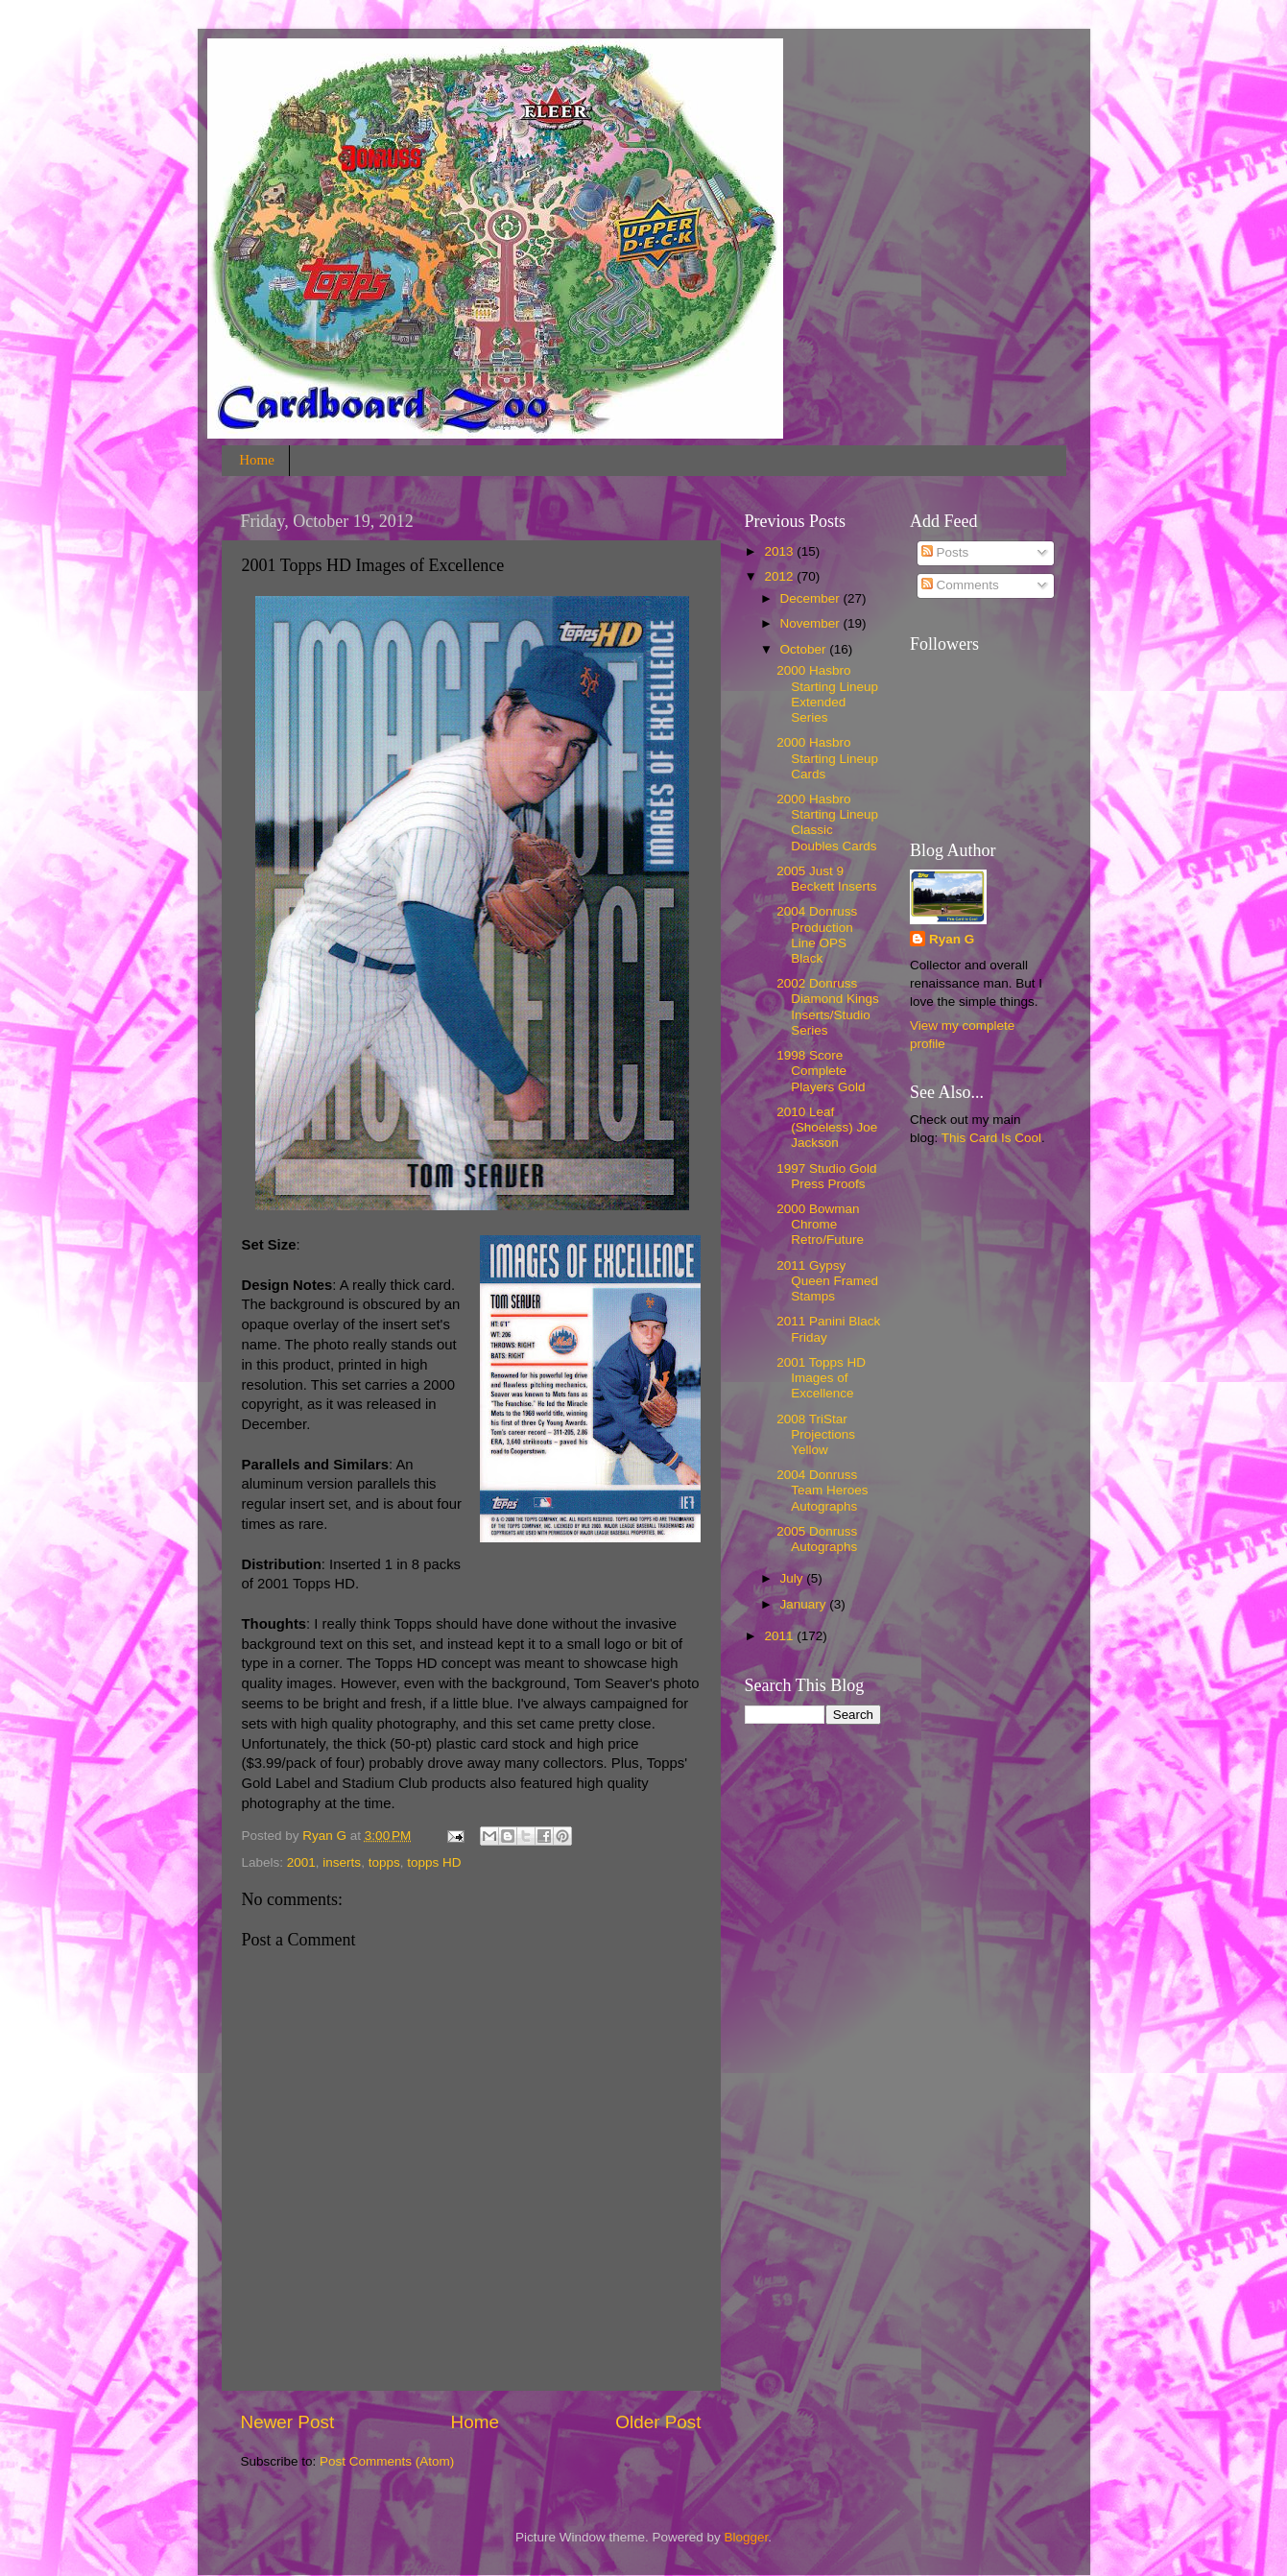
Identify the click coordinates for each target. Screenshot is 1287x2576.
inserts (341, 1862)
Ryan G (951, 939)
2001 (301, 1862)
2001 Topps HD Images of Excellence (821, 1377)
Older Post (658, 2422)
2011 (780, 1636)
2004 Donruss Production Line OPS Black (816, 935)
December (812, 598)
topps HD (434, 1862)
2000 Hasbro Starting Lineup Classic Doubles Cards (827, 822)
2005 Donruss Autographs (816, 1539)
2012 (780, 576)
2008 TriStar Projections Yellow (815, 1434)
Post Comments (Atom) (387, 2461)
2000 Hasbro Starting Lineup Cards (827, 757)
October (805, 649)
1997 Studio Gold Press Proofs (826, 1176)
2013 (780, 551)
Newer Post (288, 2422)
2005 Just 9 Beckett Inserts (826, 879)
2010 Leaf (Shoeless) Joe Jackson (826, 1127)
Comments (960, 585)
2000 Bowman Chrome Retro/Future (820, 1224)
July (793, 1578)
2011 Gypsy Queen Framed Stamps (827, 1280)
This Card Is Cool (991, 1138)
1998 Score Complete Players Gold (820, 1070)
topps (384, 1862)
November (812, 623)
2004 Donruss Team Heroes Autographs (822, 1490)
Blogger (747, 2537)
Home (256, 459)
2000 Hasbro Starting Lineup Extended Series (827, 694)
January (805, 1604)
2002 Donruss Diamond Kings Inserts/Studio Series (827, 1007)
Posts (945, 552)
